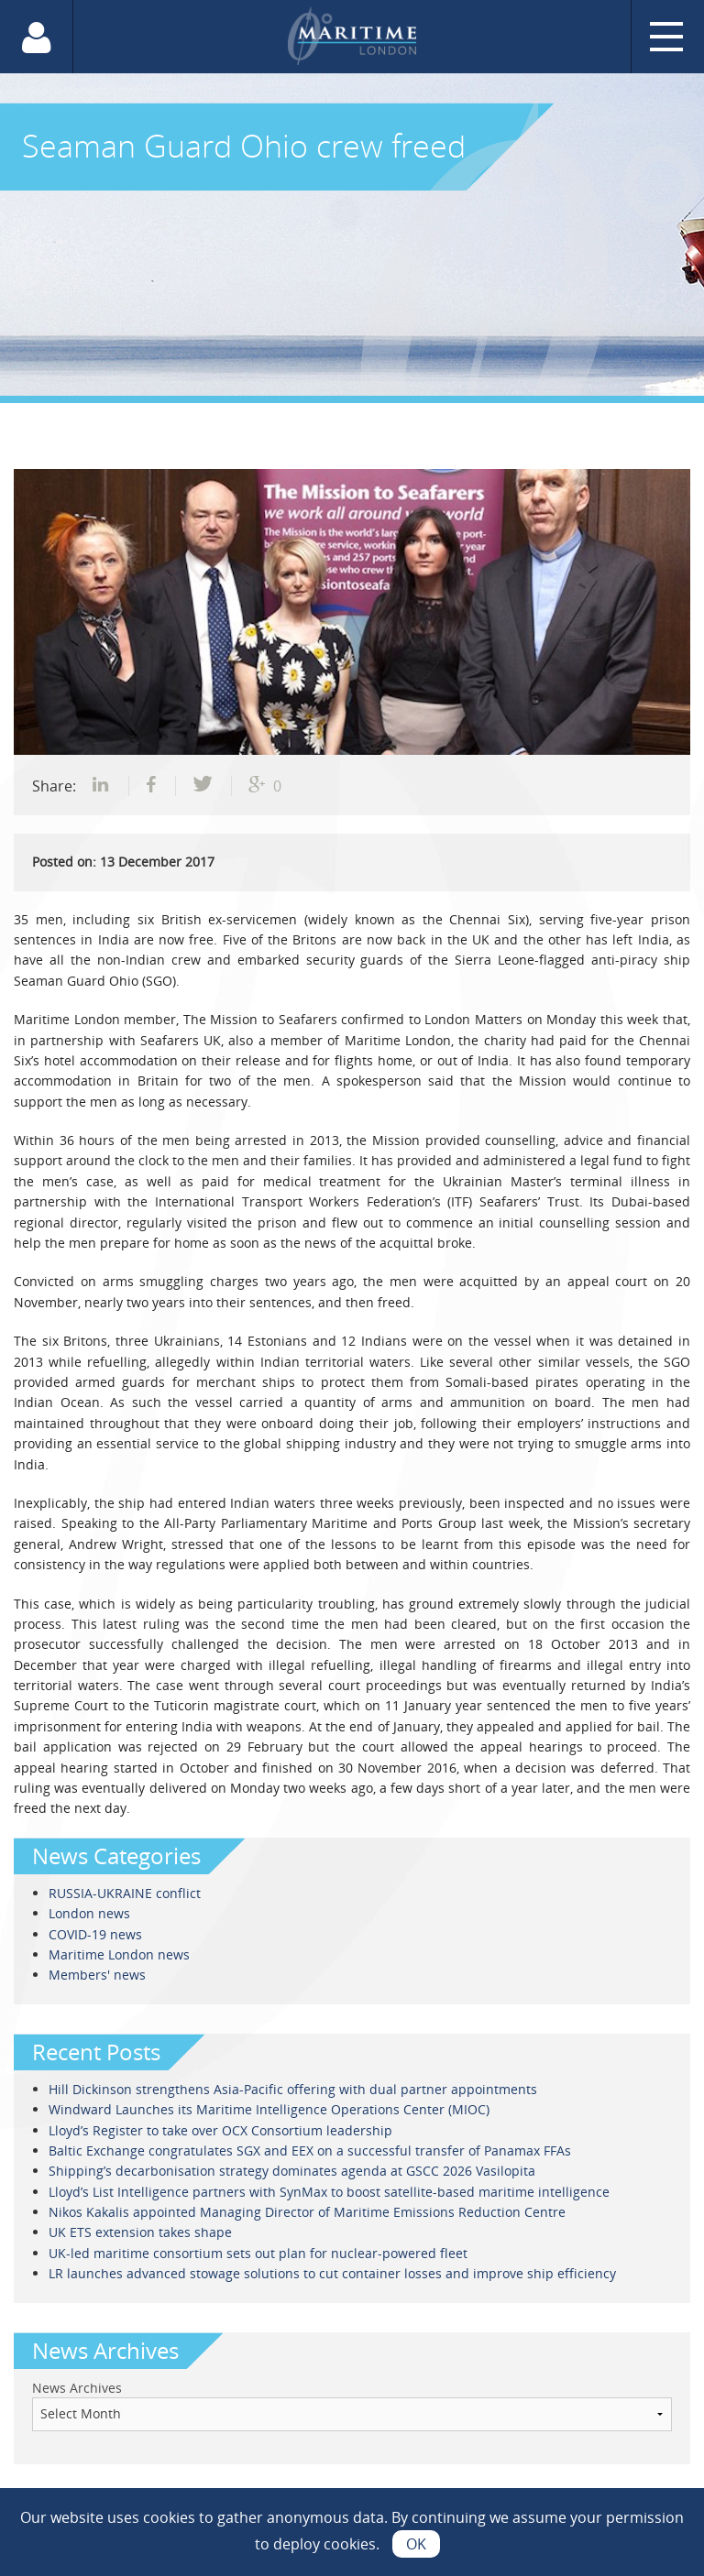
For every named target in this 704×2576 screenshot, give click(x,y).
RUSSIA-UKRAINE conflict (125, 1893)
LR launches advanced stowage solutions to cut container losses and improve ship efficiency (334, 2273)
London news (89, 1913)
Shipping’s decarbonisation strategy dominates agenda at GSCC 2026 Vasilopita (292, 2170)
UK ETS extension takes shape (140, 2232)
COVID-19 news (95, 1934)
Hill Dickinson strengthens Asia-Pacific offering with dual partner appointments (293, 2089)
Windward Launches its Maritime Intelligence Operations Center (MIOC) (269, 2109)
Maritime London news (119, 1954)
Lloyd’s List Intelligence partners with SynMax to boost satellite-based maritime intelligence (329, 2191)
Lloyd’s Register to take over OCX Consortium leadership (220, 2130)
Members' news (97, 1974)
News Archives (77, 2387)
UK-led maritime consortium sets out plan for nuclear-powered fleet (258, 2253)
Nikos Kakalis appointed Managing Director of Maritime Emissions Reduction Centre (307, 2212)
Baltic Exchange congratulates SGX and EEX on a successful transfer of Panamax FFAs (310, 2150)
